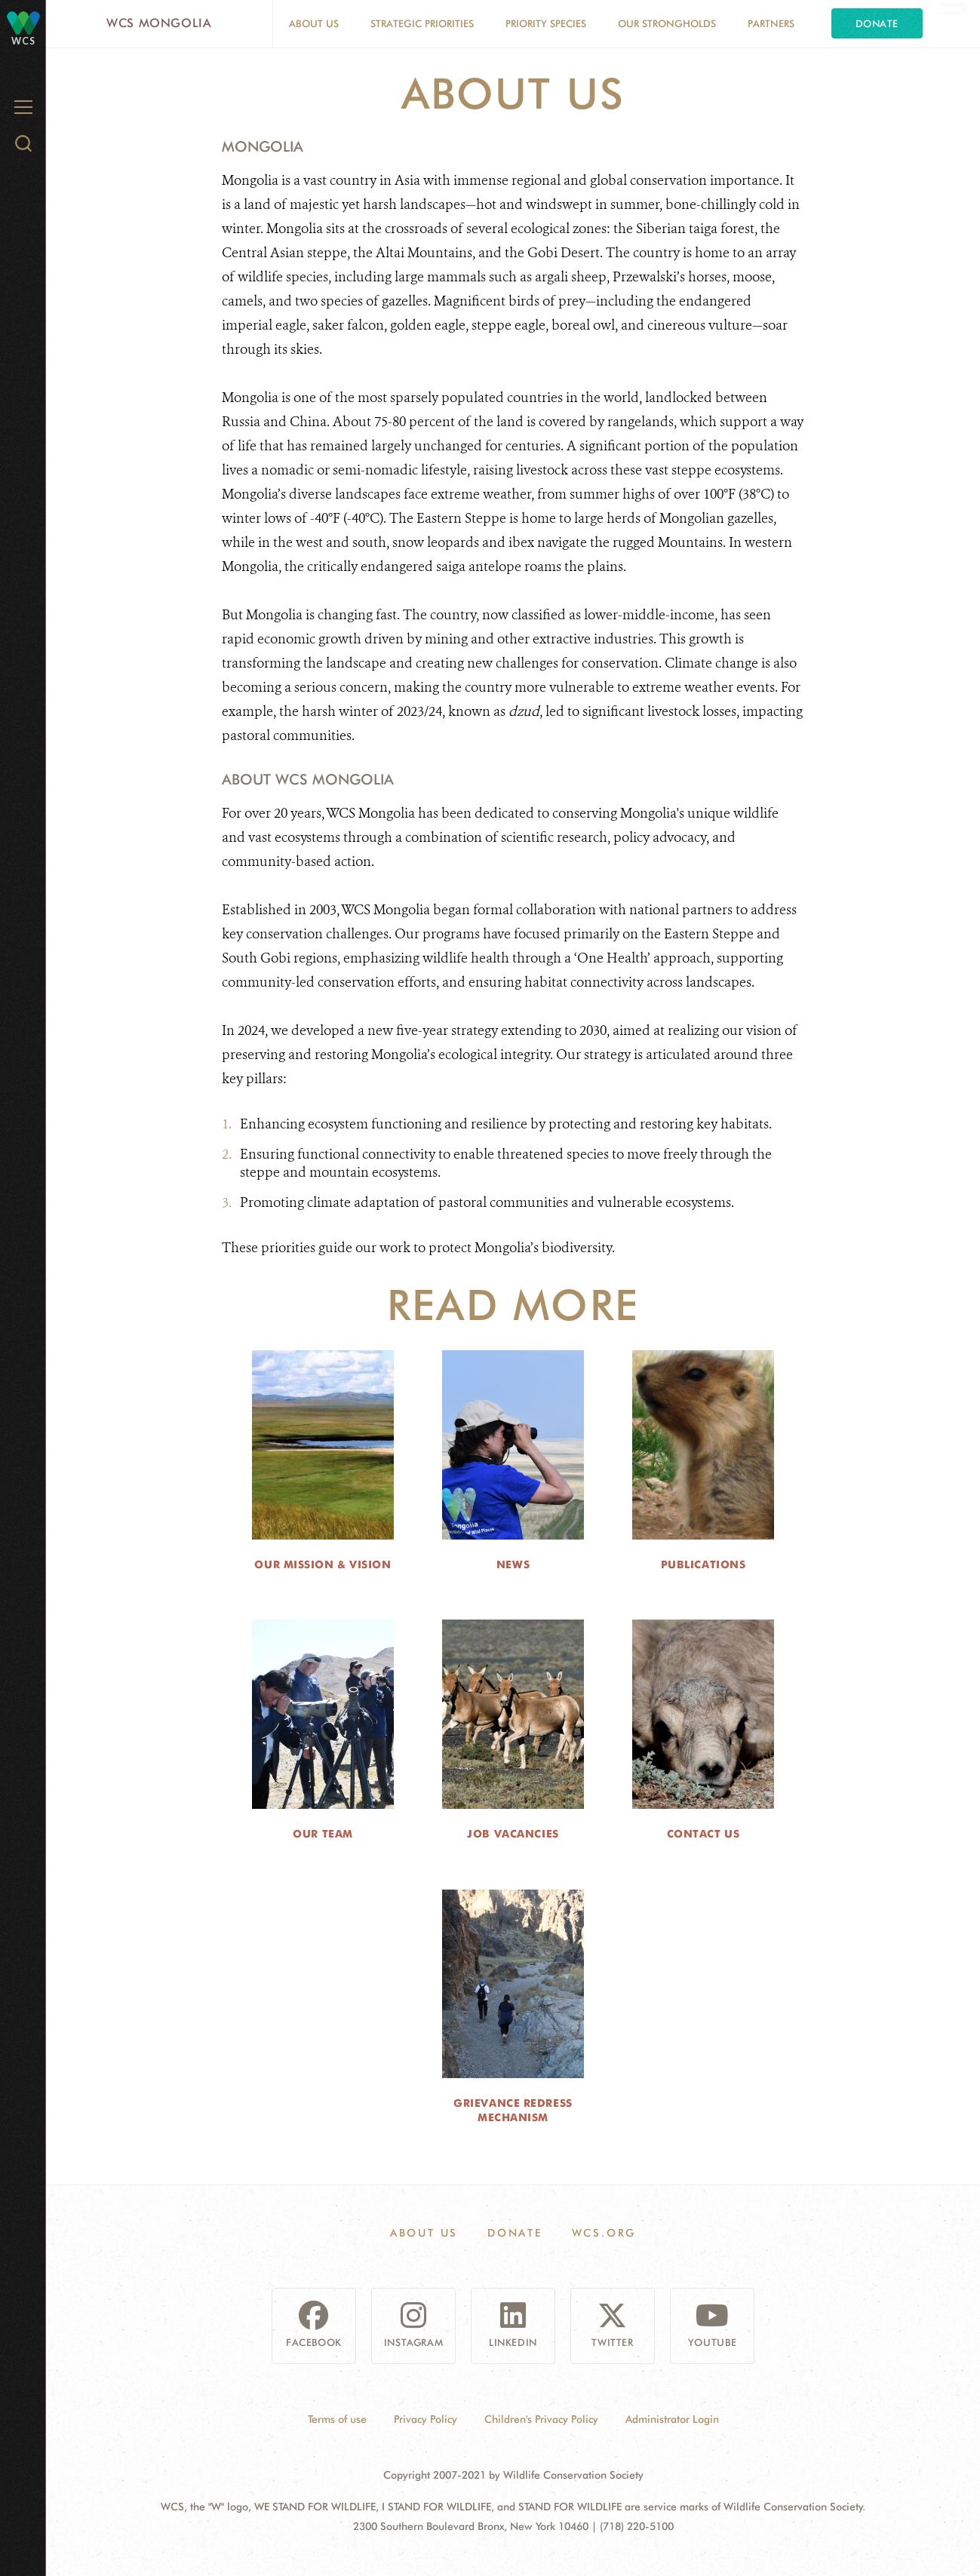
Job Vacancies (512, 1834)
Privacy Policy (425, 2419)
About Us (314, 23)
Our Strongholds (667, 23)
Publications (703, 1564)
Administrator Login (672, 2419)
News (513, 1564)
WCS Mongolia (159, 23)
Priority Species (545, 23)
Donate (877, 23)
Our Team (322, 1834)
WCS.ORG (604, 2233)
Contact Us (703, 1834)
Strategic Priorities (422, 23)
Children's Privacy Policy (541, 2419)
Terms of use (337, 2419)
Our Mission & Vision (322, 1564)
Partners (771, 23)
